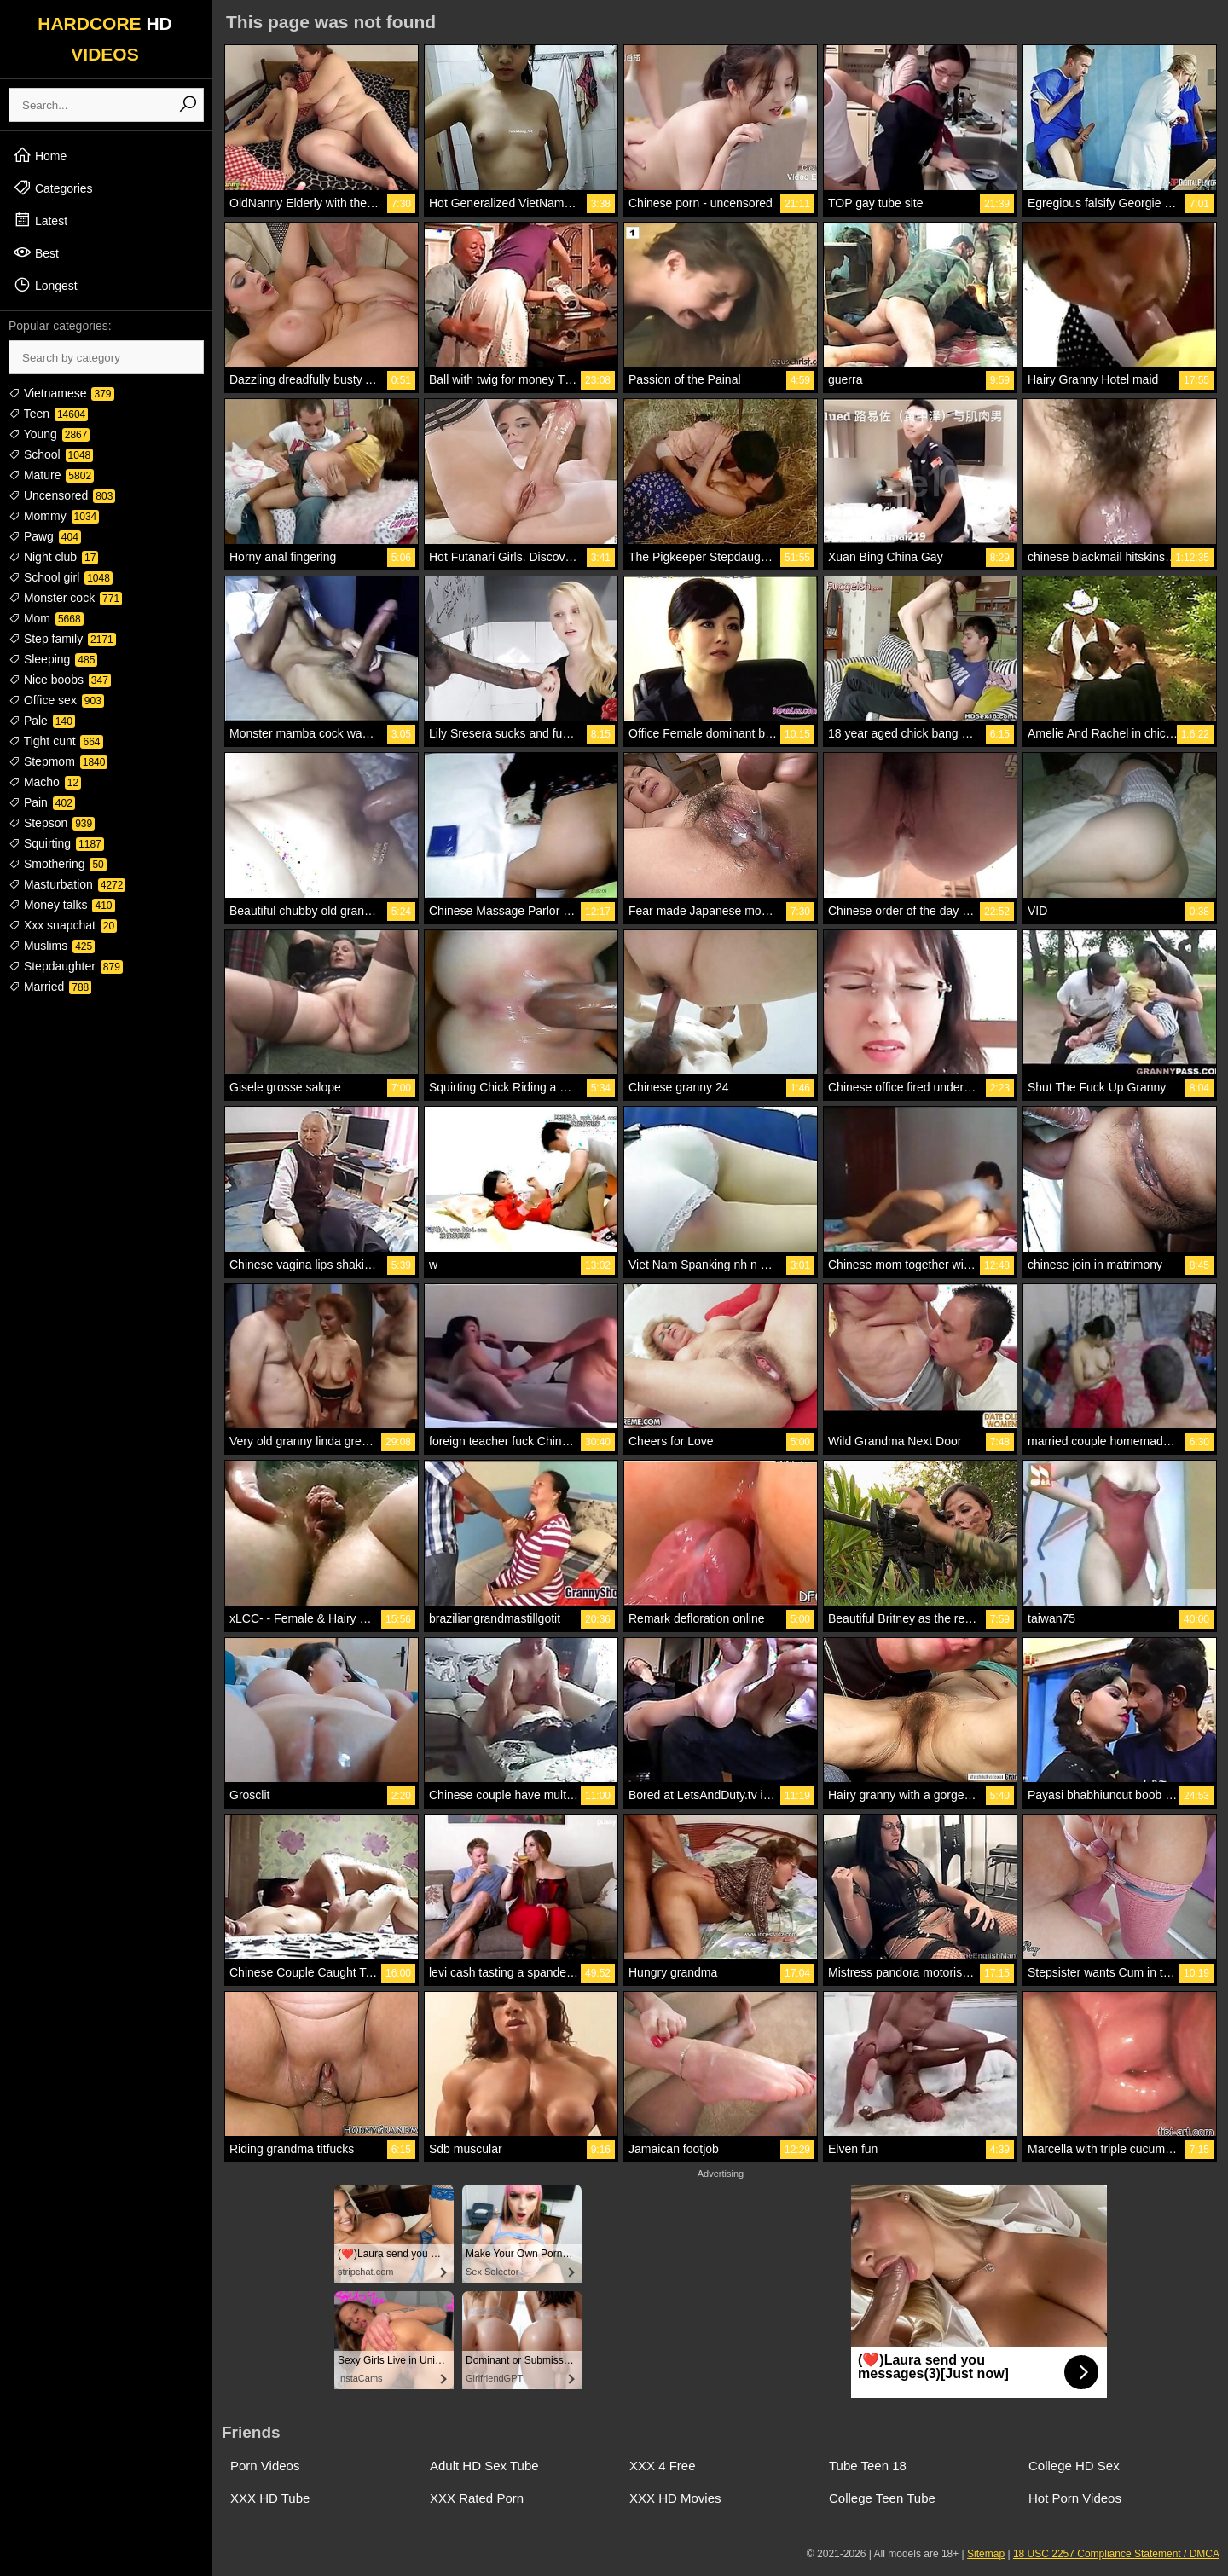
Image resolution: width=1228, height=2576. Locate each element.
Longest (45, 284)
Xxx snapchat (63, 925)
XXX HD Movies (675, 2498)
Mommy (54, 516)
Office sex (56, 700)
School (51, 454)
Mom (46, 618)
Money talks (62, 905)
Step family (62, 638)
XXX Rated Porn (477, 2498)
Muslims (52, 945)
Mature (51, 475)
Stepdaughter (66, 966)
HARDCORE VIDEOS (105, 39)
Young (49, 434)
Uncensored (62, 495)
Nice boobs (60, 679)
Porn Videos (264, 2465)
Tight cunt (56, 741)
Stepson (52, 823)
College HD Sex (1074, 2465)
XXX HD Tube (270, 2498)
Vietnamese (61, 393)
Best (36, 252)
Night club (53, 557)
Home (40, 155)
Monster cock (65, 598)
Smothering (58, 864)
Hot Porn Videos (1074, 2498)
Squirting (56, 843)
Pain (42, 802)
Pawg (45, 536)
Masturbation (67, 884)
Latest (40, 220)
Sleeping (53, 659)
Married (50, 986)
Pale (42, 720)
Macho (45, 782)
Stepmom (58, 761)
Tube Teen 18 (868, 2465)
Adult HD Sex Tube (484, 2465)
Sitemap (986, 2554)
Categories (53, 187)
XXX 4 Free (662, 2465)
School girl (61, 577)
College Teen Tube (882, 2498)
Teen (48, 413)
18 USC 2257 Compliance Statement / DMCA (1116, 2554)
